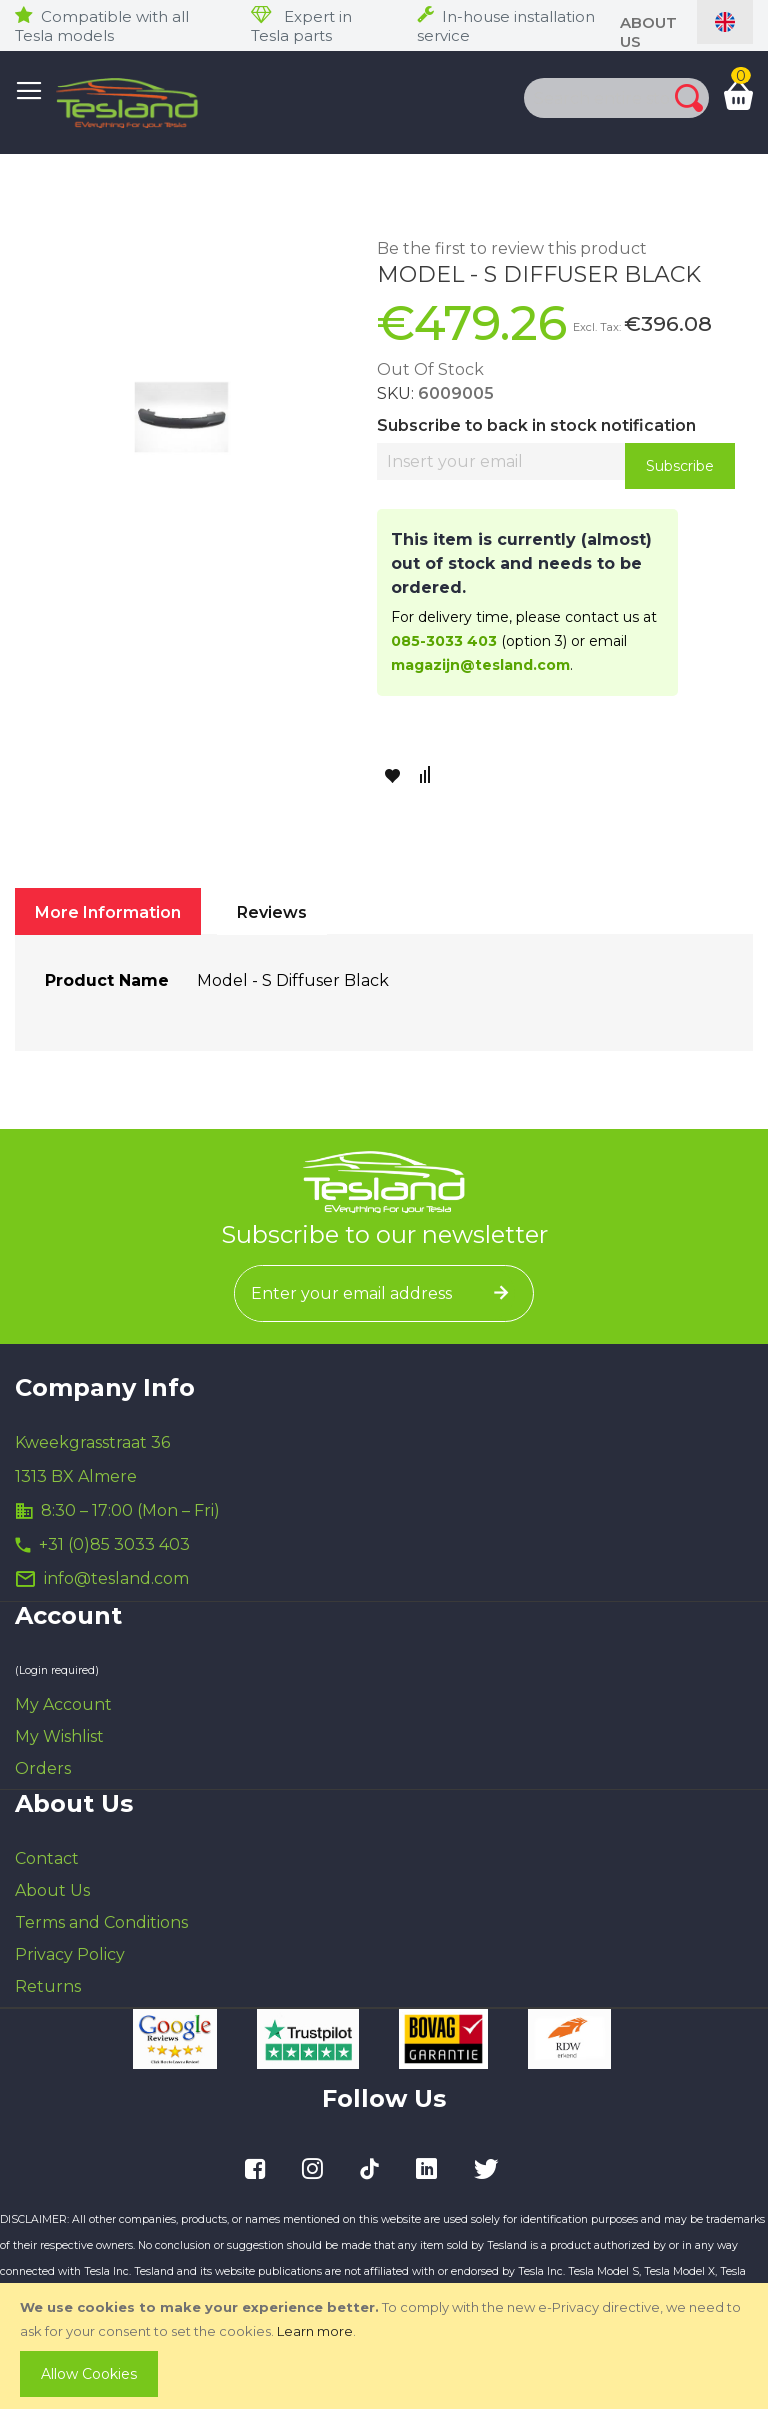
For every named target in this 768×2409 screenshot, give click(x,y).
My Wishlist (59, 1736)
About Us (52, 1890)
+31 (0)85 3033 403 (114, 1544)
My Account (63, 1704)
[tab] (108, 911)
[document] (386, 2346)
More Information (108, 912)
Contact (47, 1858)
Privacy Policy (70, 1954)
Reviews (272, 912)
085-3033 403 (444, 641)
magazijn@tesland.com (480, 665)
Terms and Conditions (101, 1922)
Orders (43, 1768)
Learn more (315, 2331)
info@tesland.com (116, 1578)
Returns (48, 1986)
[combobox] (579, 98)
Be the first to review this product (512, 248)
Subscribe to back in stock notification (536, 425)
